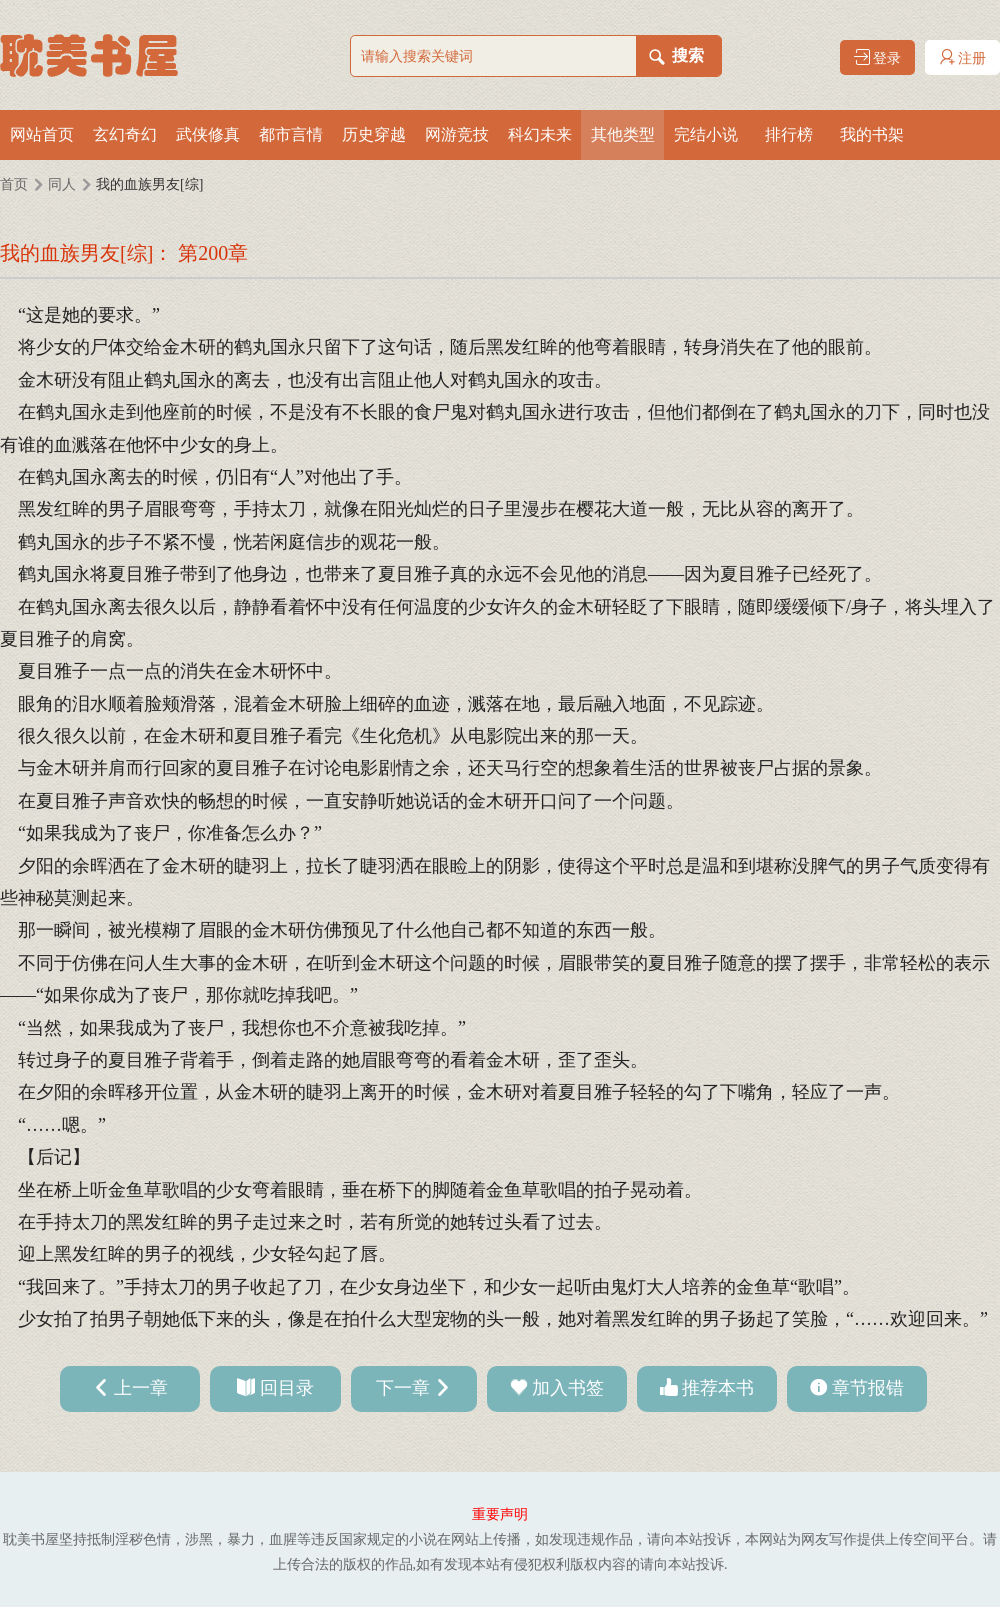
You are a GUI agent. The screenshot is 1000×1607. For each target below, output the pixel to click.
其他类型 (623, 134)
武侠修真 (208, 134)
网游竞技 (457, 134)
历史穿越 (374, 134)
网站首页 (42, 134)
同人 (62, 184)
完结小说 (706, 134)
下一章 (403, 1388)
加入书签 (568, 1388)
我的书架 (872, 134)
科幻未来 (540, 134)
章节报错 (868, 1388)
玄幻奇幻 (125, 134)
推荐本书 (718, 1388)
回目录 (287, 1388)
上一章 (141, 1388)
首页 (14, 184)
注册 (963, 57)
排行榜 (789, 134)
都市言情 (291, 134)
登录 (878, 57)
